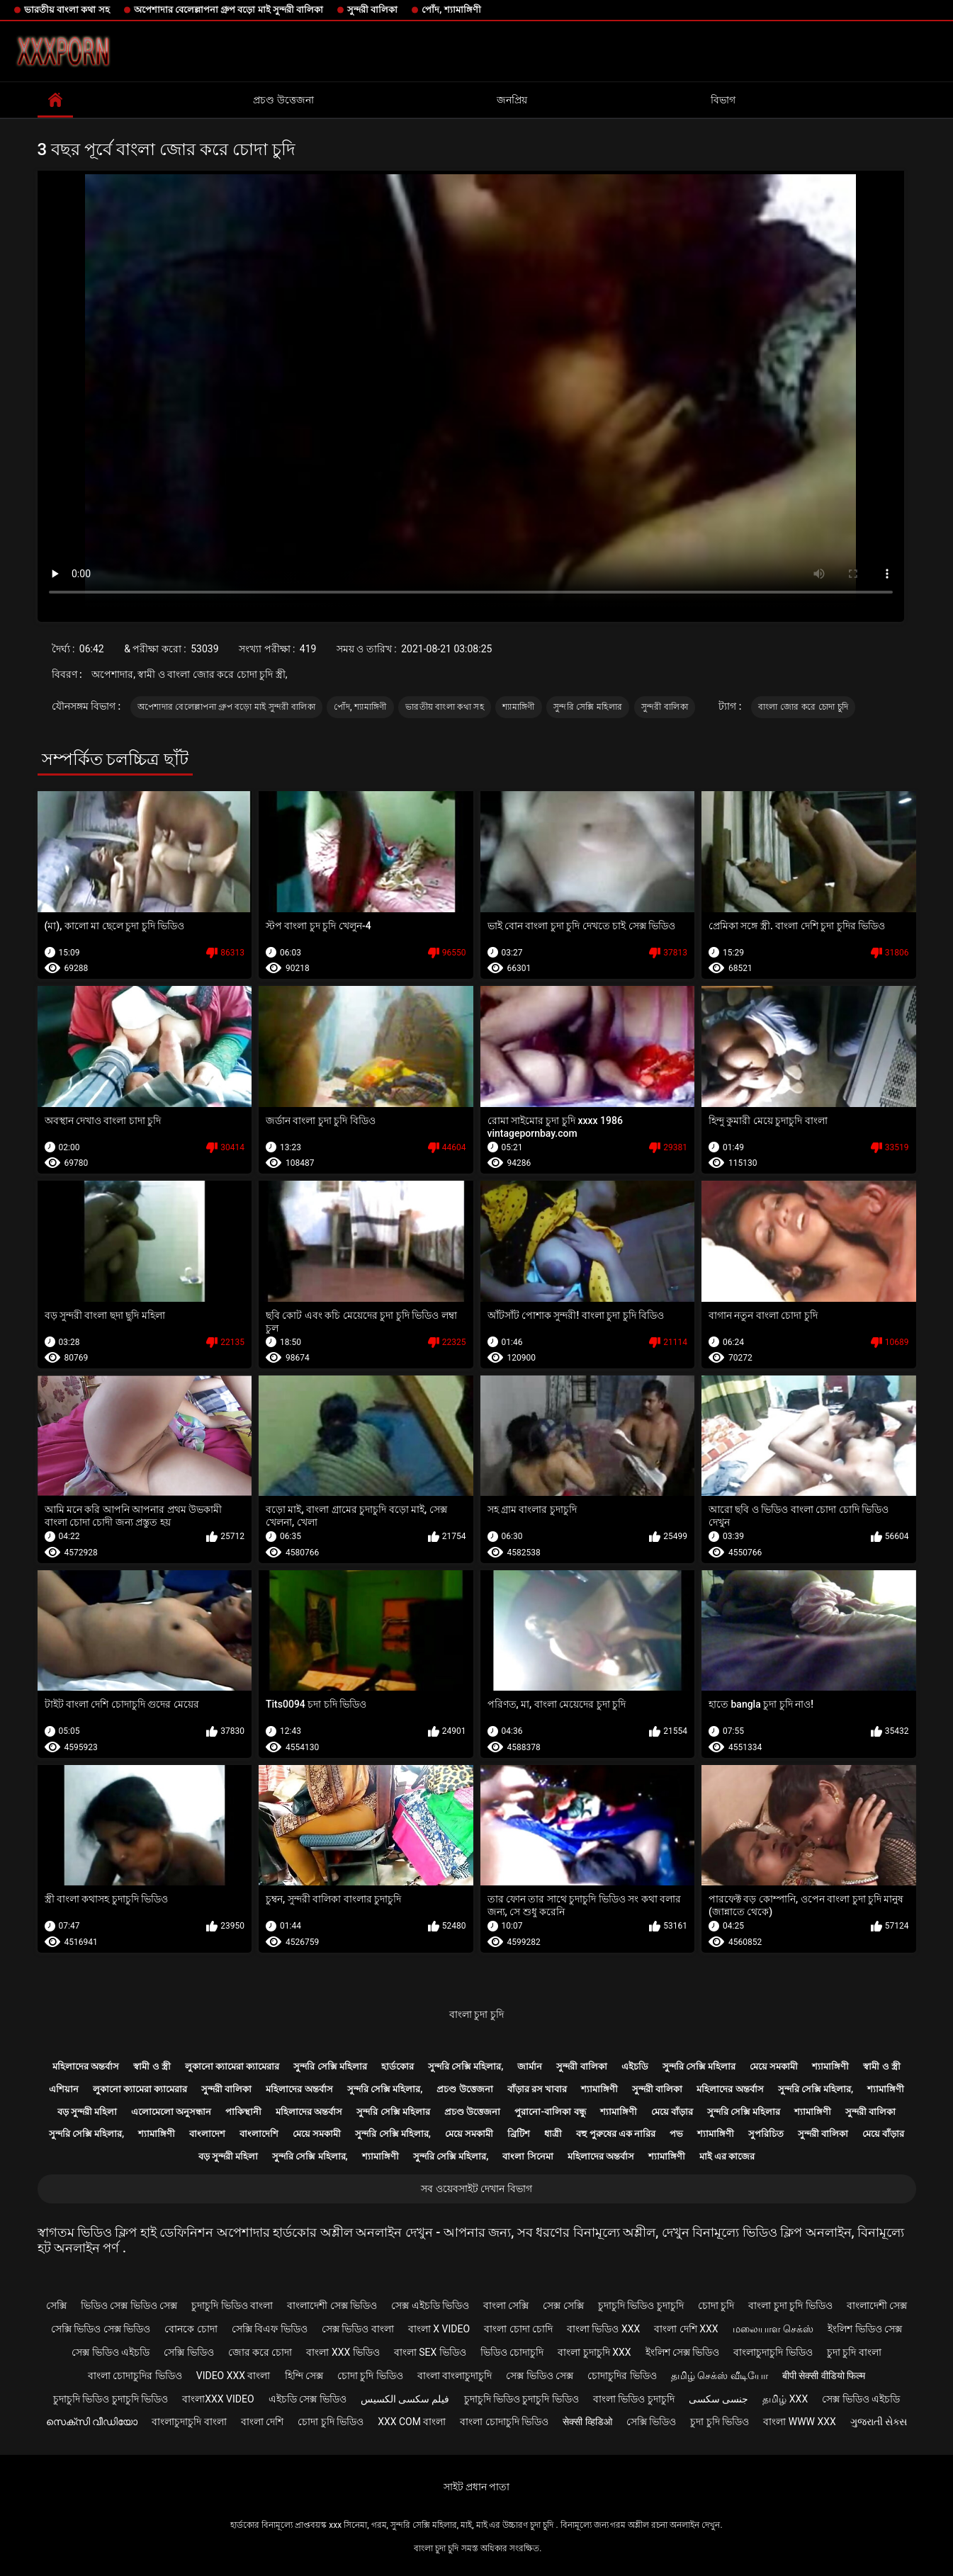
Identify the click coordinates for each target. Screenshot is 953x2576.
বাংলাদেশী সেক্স (877, 2305)
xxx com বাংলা (412, 2421)
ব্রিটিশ (518, 2133)
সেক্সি (56, 2305)
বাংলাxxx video (218, 2399)
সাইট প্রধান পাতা (477, 2486)
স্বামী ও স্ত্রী (151, 2066)
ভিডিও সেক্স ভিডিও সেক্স (129, 2305)
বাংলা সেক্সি (506, 2305)
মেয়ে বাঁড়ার (672, 2111)
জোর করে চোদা (260, 2352)
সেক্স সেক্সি (563, 2305)
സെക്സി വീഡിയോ (91, 2421)
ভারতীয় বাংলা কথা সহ (67, 9)
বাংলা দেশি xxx (686, 2328)
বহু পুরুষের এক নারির (615, 2133)
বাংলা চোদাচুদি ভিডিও (504, 2421)
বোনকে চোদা (190, 2328)
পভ (676, 2133)
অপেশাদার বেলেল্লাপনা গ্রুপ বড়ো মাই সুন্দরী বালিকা (228, 9)
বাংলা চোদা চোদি (518, 2328)
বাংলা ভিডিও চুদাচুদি (634, 2399)
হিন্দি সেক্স (304, 2375)
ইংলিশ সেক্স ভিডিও (682, 2352)
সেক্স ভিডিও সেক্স (539, 2375)
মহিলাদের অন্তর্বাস (85, 2066)
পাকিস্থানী (243, 2111)
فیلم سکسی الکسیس (405, 2399)
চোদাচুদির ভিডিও (621, 2375)
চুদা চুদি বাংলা (854, 2352)
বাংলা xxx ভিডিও (342, 2352)
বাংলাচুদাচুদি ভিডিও (772, 2352)
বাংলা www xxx (799, 2421)
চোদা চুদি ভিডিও (370, 2375)
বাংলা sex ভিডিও (430, 2352)
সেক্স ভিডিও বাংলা (358, 2328)
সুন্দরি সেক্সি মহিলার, (466, 2066)
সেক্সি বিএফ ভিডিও (270, 2328)
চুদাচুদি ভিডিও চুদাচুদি (641, 2305)
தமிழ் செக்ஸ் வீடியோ (719, 2375)
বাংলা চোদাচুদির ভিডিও (135, 2375)
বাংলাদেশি (258, 2133)
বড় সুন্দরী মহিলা (87, 2111)
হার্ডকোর (397, 2066)
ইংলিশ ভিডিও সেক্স (865, 2328)
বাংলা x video (439, 2328)
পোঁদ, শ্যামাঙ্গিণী (451, 9)
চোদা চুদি (716, 2305)
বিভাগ (723, 100)
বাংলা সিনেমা (527, 2156)
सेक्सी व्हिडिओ (587, 2421)
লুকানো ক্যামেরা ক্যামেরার (232, 2066)
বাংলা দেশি (262, 2421)
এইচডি (634, 2066)
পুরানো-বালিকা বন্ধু (549, 2111)
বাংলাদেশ (207, 2133)
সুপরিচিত (766, 2133)
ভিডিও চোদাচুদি (511, 2352)
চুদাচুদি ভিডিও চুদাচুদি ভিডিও (110, 2399)
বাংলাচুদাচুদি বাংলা (189, 2421)
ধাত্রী (553, 2133)
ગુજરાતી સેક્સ (878, 2421)
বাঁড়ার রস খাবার (537, 2089)
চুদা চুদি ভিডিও (719, 2421)
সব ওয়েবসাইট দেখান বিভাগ (476, 2188)
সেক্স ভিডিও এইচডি (111, 2352)
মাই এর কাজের (727, 2156)
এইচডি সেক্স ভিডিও (307, 2399)
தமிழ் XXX (785, 2399)
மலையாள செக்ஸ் (773, 2328)
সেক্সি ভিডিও (188, 2352)
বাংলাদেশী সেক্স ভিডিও (332, 2305)
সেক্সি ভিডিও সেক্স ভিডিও (100, 2328)
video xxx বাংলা (233, 2375)
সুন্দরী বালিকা (372, 9)
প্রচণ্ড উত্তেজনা (283, 100)
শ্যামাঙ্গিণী (518, 707)
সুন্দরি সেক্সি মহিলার (587, 707)
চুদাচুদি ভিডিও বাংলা (232, 2305)
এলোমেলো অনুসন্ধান (171, 2111)
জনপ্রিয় (512, 100)
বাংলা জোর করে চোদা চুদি (803, 707)
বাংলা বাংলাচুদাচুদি (454, 2375)
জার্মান (529, 2066)
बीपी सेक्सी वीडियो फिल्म (823, 2375)
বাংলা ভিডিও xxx (603, 2328)
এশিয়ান (64, 2089)
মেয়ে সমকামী (774, 2066)
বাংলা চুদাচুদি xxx (594, 2352)
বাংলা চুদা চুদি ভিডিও (790, 2305)
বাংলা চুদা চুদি (476, 2014)
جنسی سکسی (718, 2399)
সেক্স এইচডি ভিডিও (430, 2305)
